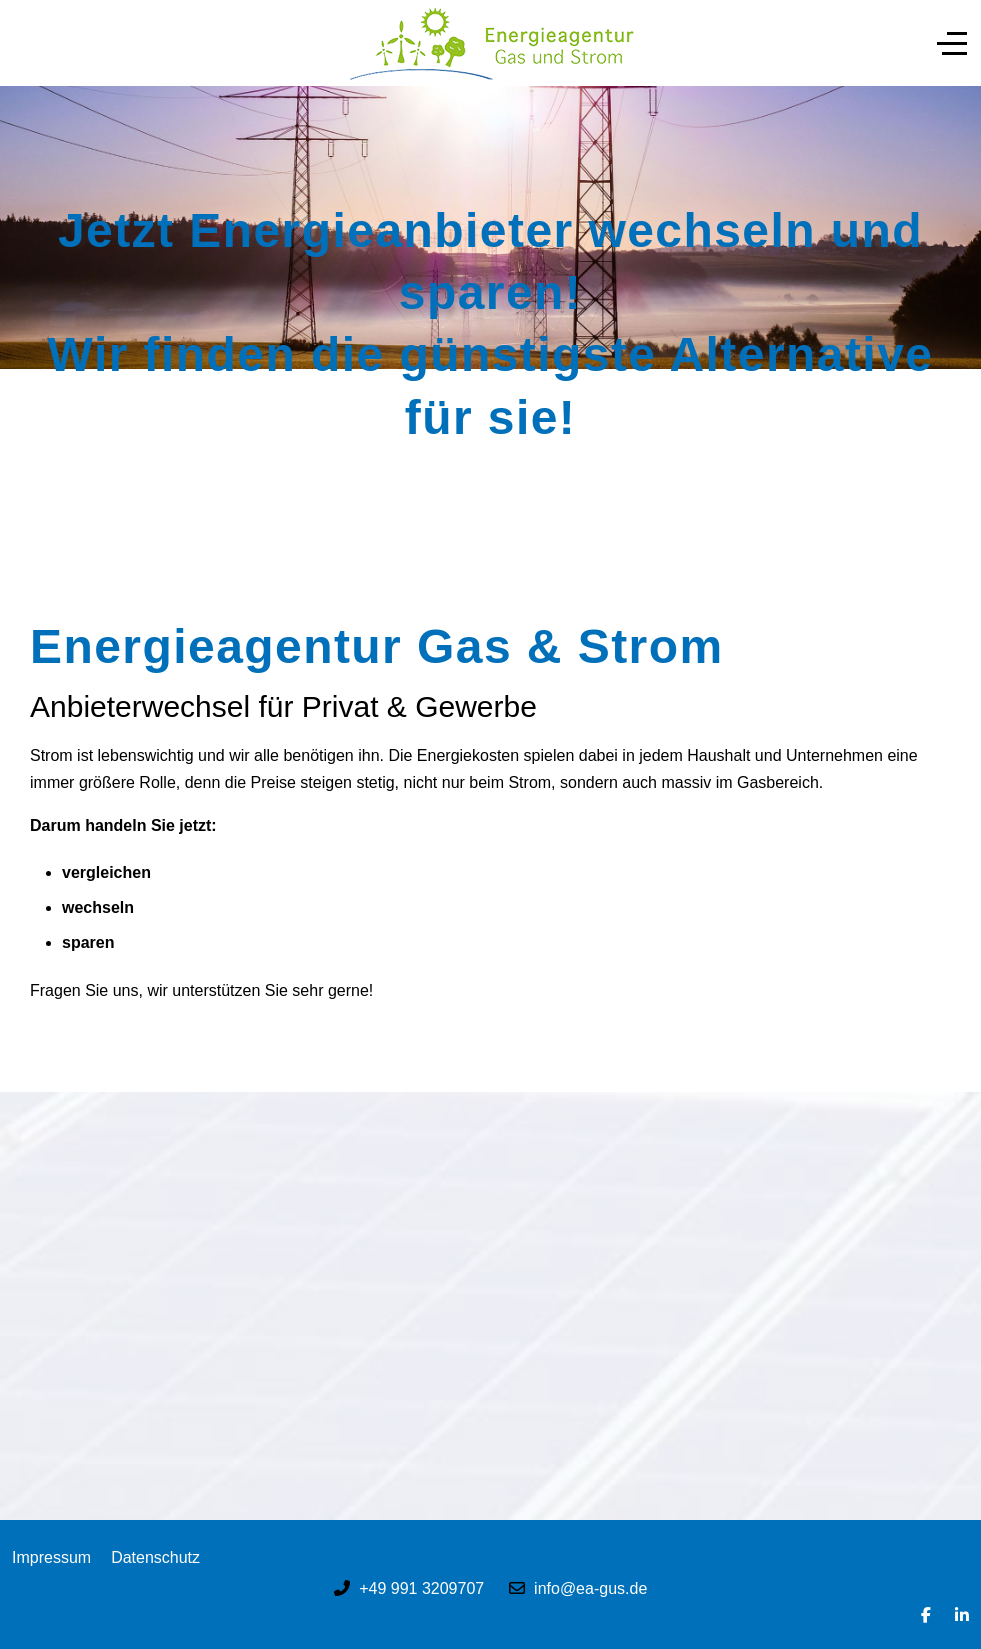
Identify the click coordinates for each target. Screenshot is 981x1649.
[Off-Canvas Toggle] (952, 43)
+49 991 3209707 (421, 1588)
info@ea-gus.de (590, 1588)
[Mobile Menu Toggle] (27, 43)
